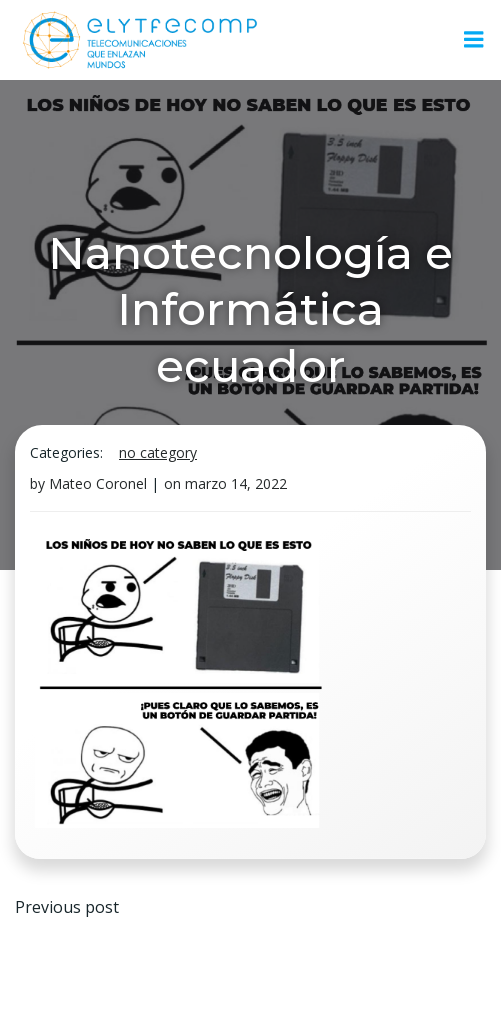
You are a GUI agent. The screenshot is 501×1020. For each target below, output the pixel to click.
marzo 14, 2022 (236, 483)
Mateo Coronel (98, 483)
